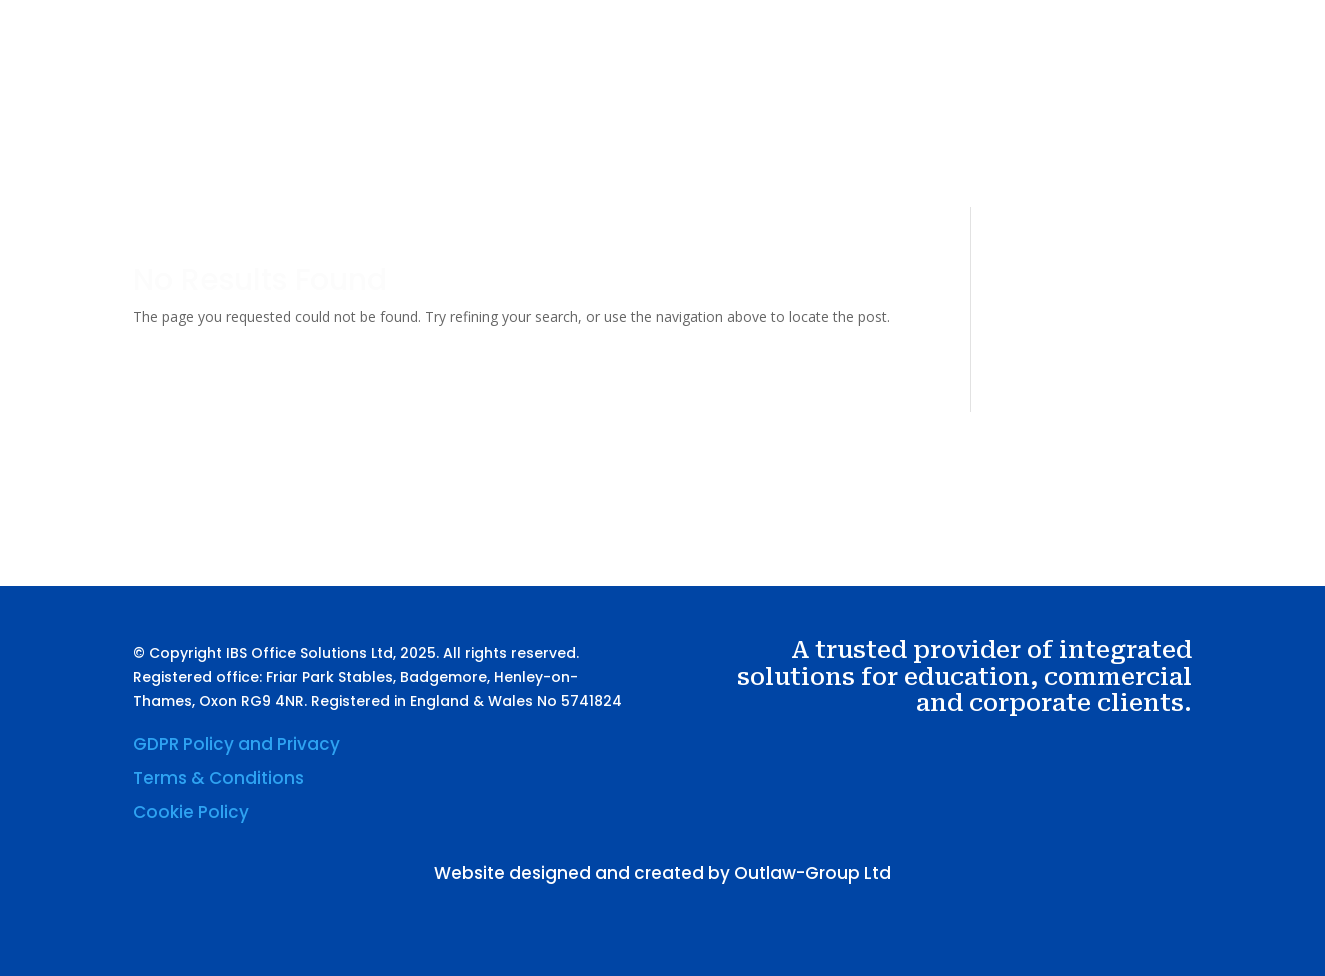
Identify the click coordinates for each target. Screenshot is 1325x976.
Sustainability (919, 123)
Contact (1020, 123)
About (724, 123)
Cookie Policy (191, 812)
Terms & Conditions (218, 778)
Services (799, 123)
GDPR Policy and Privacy (236, 744)
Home (658, 123)
